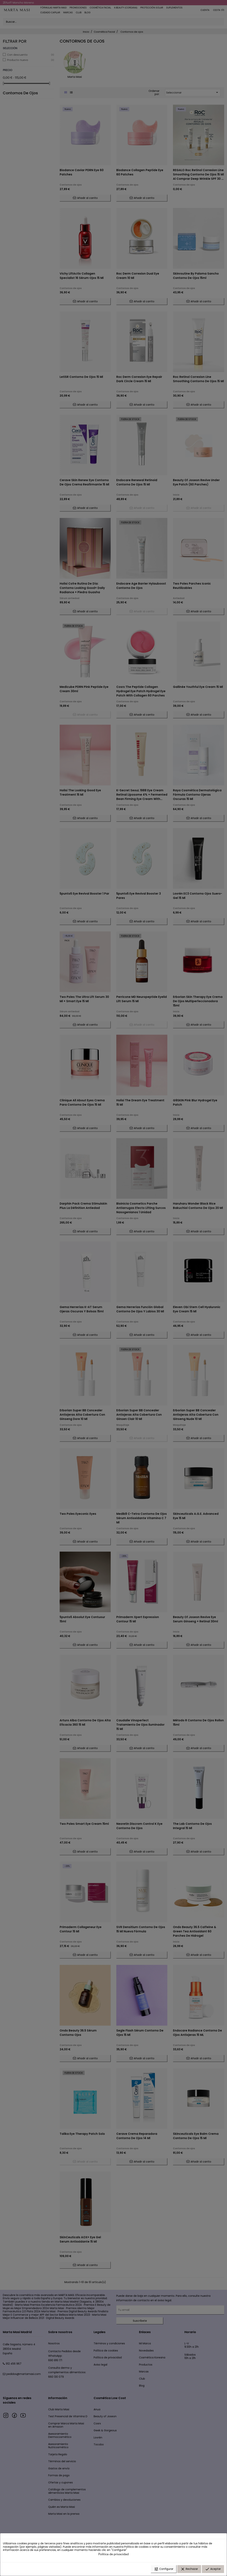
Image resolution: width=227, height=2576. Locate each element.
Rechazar (189, 2569)
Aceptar (213, 2569)
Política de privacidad (113, 2554)
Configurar (163, 2569)
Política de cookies (136, 2547)
